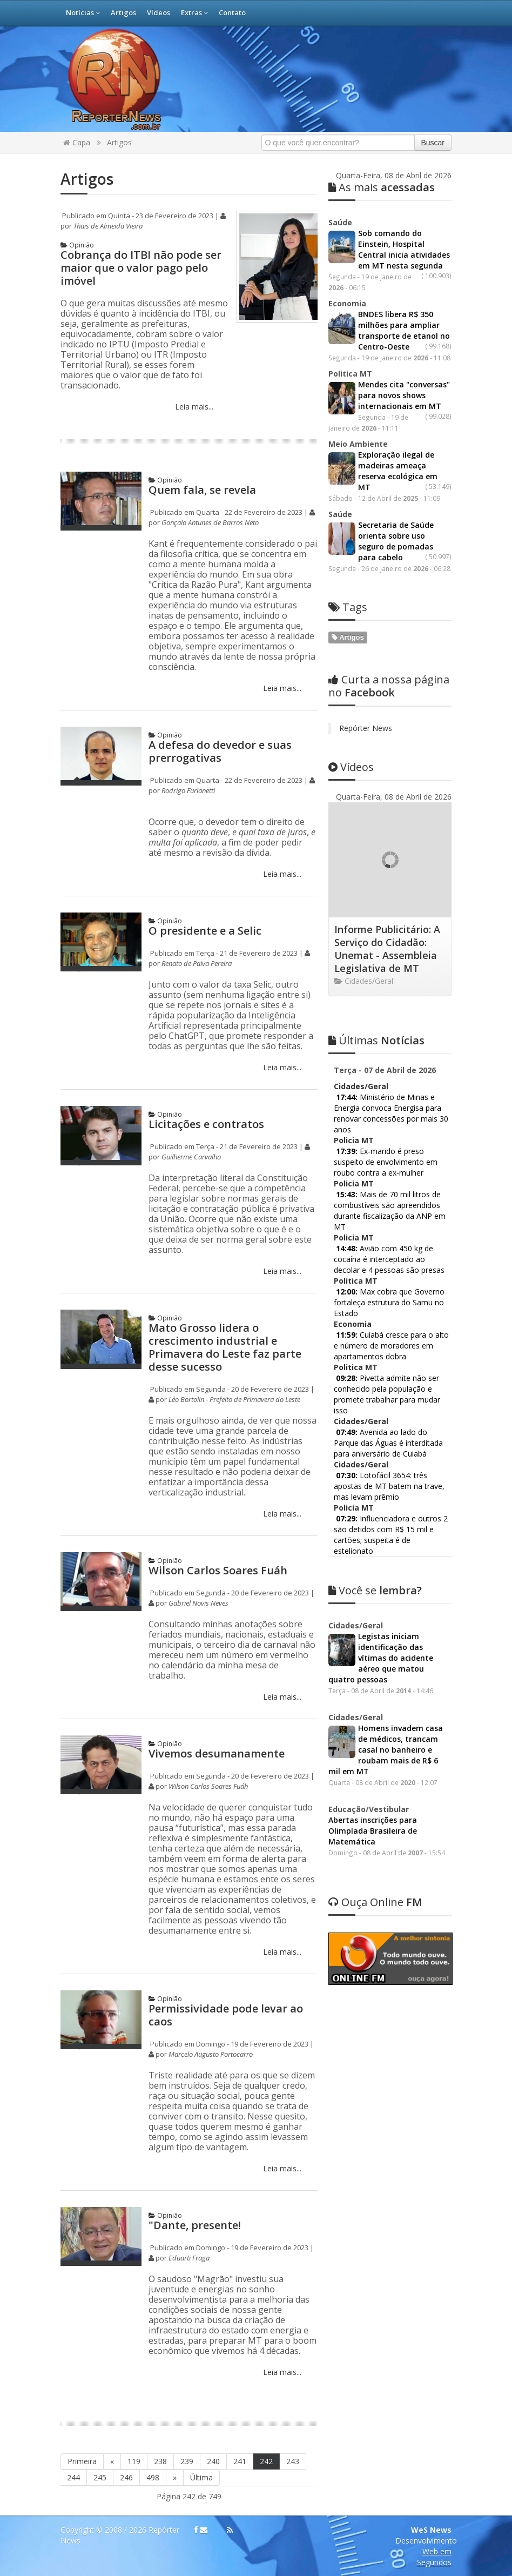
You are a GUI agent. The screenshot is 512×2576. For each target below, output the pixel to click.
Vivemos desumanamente (217, 1753)
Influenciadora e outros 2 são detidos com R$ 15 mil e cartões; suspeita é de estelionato (391, 1534)
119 (133, 2461)
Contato (232, 12)
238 (160, 2461)
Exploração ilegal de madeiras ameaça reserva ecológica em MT (397, 471)
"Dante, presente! (195, 2225)
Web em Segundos (434, 2556)
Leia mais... (193, 406)
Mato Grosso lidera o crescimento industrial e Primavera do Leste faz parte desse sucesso (225, 1347)
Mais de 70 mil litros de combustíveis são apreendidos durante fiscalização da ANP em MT (390, 1210)
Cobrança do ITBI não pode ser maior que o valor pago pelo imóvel (140, 267)
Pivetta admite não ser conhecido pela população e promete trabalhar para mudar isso (387, 1394)
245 (99, 2477)
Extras (194, 12)
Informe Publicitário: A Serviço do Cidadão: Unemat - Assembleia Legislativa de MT (387, 949)
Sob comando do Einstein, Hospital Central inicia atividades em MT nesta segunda (404, 249)
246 (126, 2477)
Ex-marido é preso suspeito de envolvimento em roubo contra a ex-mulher (385, 1162)
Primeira (82, 2461)
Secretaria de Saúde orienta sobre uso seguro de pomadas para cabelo (396, 541)
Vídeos (158, 12)
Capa (76, 142)
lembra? (375, 1590)
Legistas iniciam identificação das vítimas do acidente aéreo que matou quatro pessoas (380, 1658)
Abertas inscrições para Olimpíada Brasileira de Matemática (372, 1831)
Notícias (83, 12)
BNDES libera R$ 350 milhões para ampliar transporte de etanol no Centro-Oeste (404, 330)
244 (73, 2477)
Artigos (123, 12)
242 (266, 2461)
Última (201, 2477)
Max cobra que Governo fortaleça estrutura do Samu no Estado (389, 1302)
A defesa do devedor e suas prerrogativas (220, 751)
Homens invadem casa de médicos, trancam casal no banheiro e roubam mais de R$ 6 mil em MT (385, 1749)
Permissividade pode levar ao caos (226, 2015)
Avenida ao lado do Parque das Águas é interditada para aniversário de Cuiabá (388, 1443)
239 (186, 2461)
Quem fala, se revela (202, 489)
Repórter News (365, 728)
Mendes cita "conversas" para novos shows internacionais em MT (404, 395)
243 (292, 2461)
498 (152, 2477)
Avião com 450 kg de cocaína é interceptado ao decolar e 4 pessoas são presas (389, 1259)
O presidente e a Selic (205, 930)
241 (239, 2461)
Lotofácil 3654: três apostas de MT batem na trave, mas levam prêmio (389, 1486)
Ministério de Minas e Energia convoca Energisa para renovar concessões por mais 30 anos (391, 1113)
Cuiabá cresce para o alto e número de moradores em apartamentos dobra (391, 1345)
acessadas (381, 187)
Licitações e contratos (206, 1124)
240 (213, 2461)
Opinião (77, 245)
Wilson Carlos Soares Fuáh (218, 1570)
